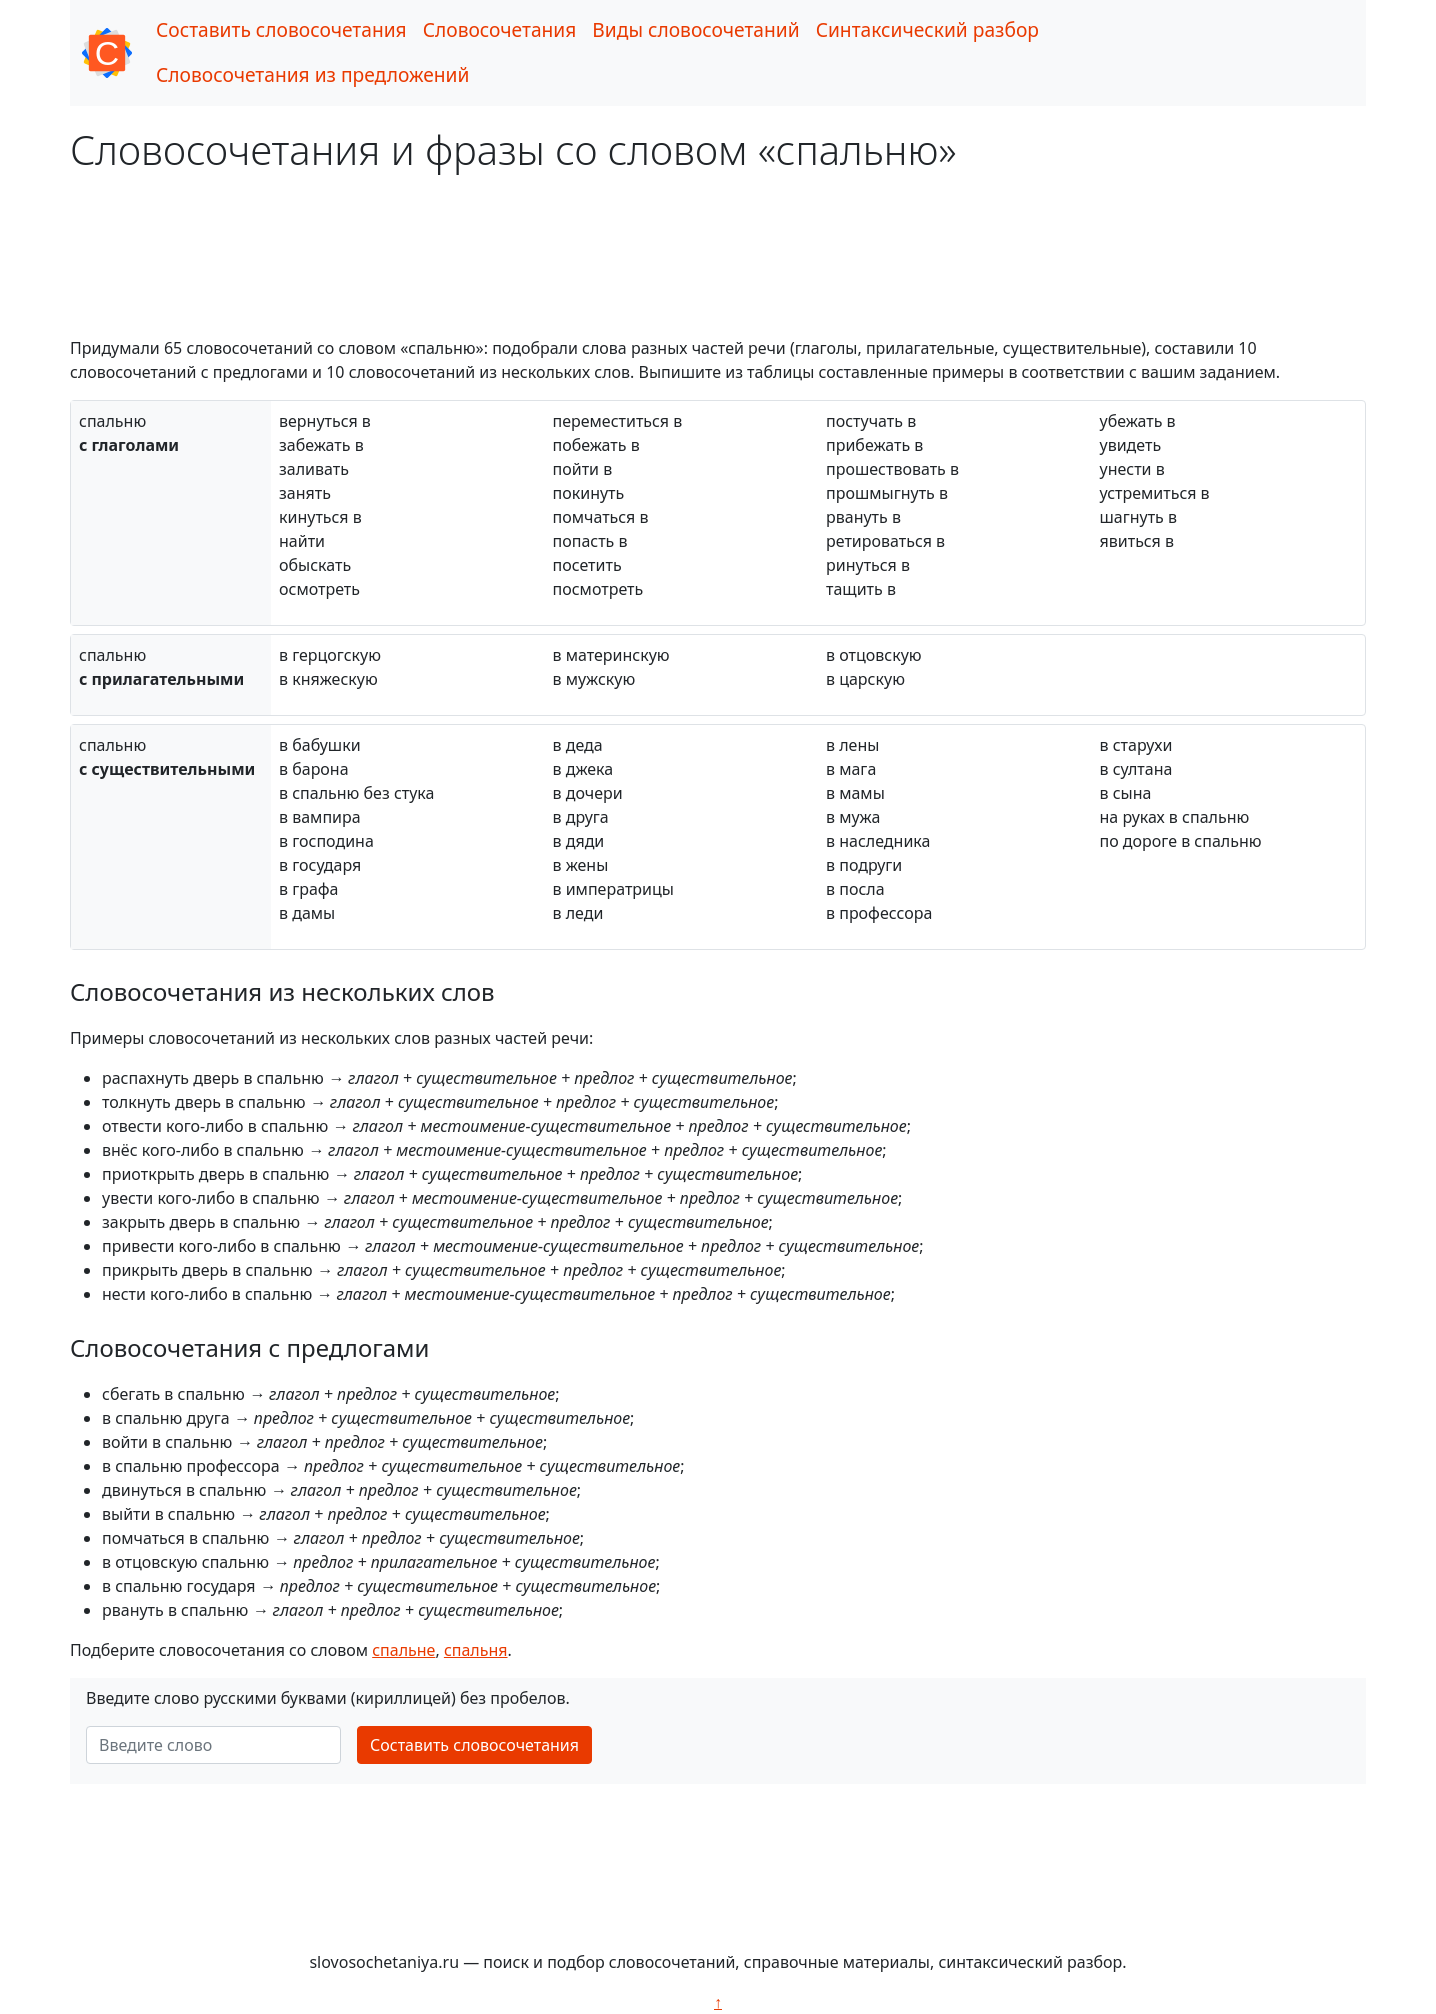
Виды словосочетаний (695, 29)
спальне (403, 1650)
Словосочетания (500, 29)
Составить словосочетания (281, 29)
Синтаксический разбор (927, 29)
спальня (476, 1650)
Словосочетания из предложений (312, 74)
